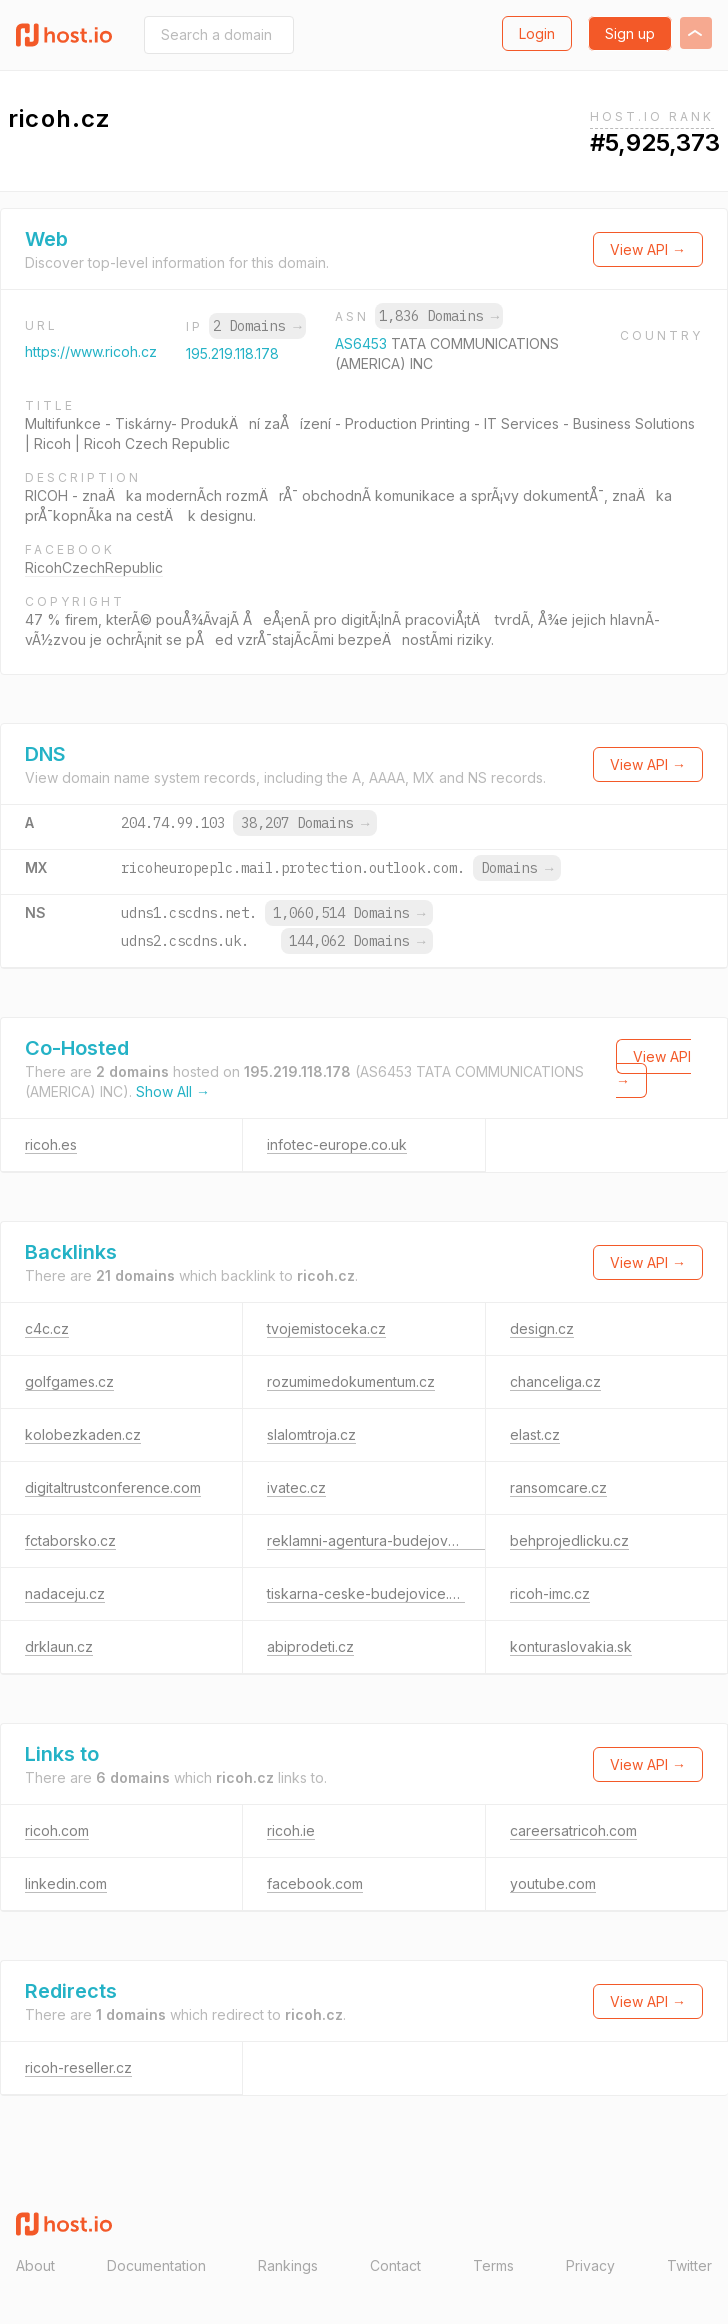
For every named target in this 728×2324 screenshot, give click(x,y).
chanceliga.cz (555, 1381)
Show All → (173, 1091)
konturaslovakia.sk (571, 1646)
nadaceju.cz (65, 1593)
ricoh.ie (291, 1830)
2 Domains (257, 326)
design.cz (542, 1328)
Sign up (630, 33)
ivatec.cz (296, 1487)
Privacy (590, 2265)
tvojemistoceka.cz (326, 1328)
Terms (493, 2265)
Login (537, 33)
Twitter (689, 2265)
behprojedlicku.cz (569, 1540)
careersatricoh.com (573, 1830)
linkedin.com (66, 1883)
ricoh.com (57, 1830)
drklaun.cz (59, 1646)
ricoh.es (51, 1144)
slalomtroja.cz (311, 1434)
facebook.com (315, 1883)
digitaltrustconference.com (113, 1487)
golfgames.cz (69, 1381)
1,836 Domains (439, 316)
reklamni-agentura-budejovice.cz (377, 1540)
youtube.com (553, 1883)
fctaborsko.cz (70, 1540)
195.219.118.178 (232, 353)
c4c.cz (47, 1328)
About (35, 2265)
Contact (395, 2265)
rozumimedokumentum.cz (351, 1381)
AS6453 (363, 343)
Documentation (156, 2265)
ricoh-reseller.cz (78, 2067)
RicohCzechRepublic (94, 567)
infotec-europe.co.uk (337, 1144)
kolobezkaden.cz (83, 1434)
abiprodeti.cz (310, 1646)
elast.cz (535, 1434)
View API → (648, 249)
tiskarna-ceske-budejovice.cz (366, 1593)
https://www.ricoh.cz (91, 351)
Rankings (288, 2265)
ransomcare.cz (558, 1487)
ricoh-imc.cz (550, 1593)
